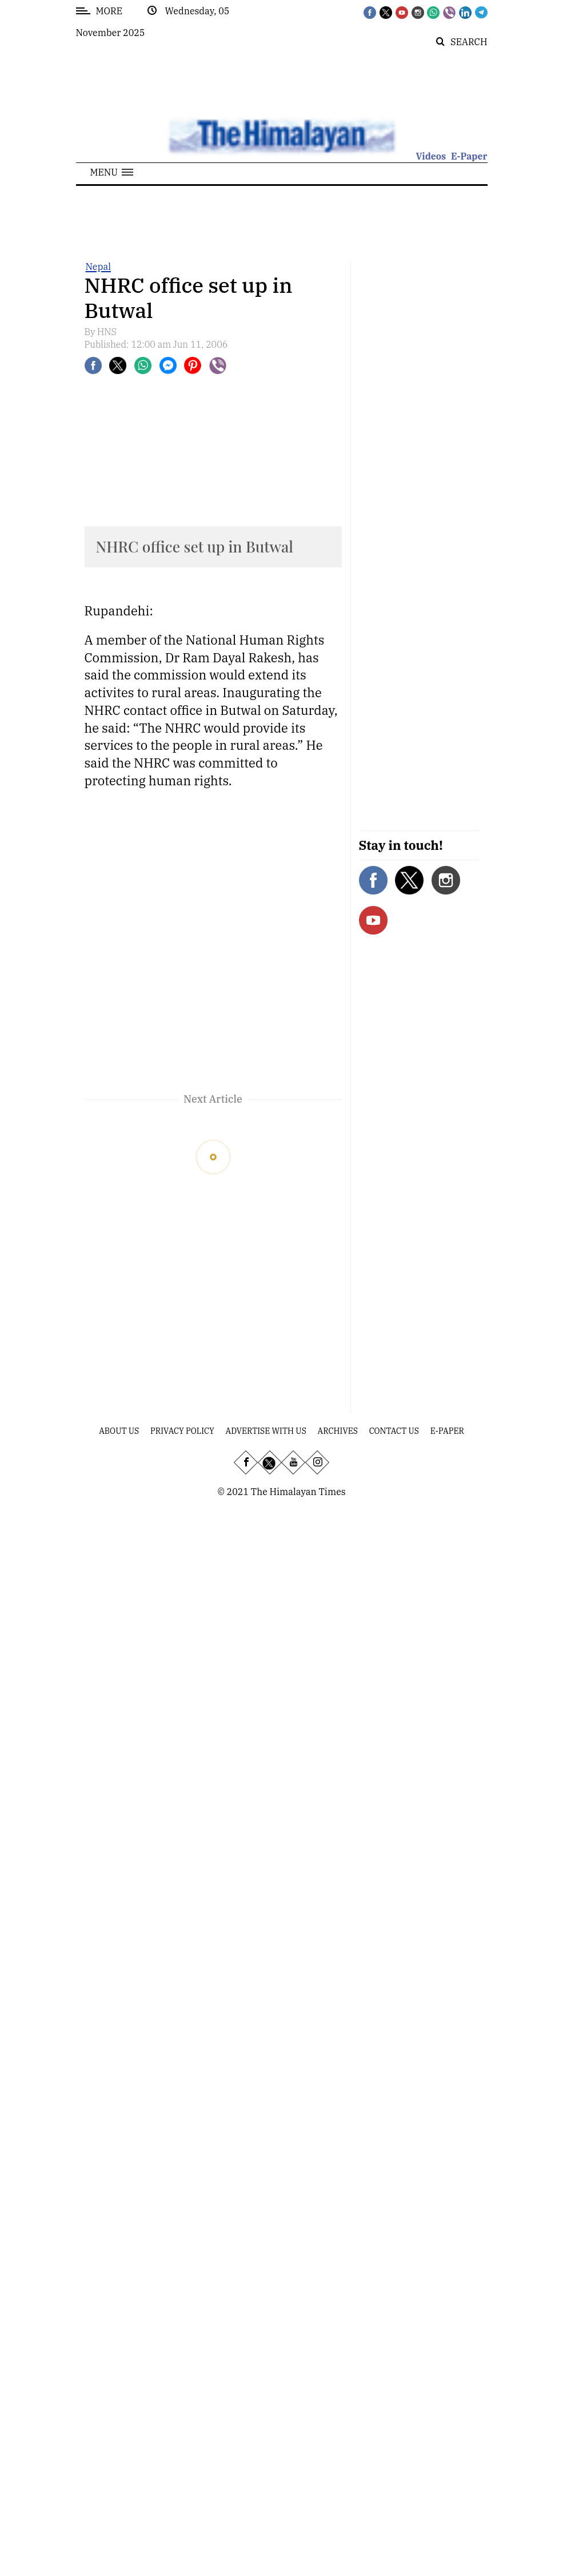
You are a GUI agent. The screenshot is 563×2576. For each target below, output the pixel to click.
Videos (431, 156)
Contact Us (394, 1431)
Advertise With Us (266, 1431)
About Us (119, 1431)
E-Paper (469, 156)
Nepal (98, 266)
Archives (338, 1431)
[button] (112, 172)
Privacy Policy (182, 1431)
